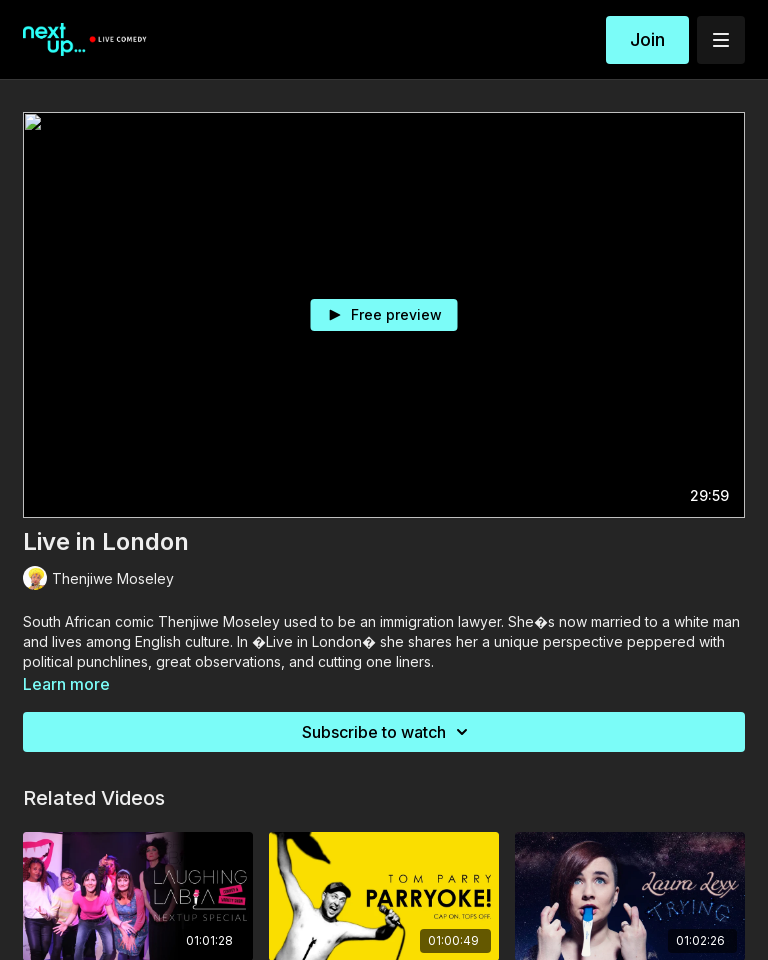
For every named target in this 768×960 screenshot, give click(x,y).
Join (647, 39)
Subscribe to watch (388, 732)
